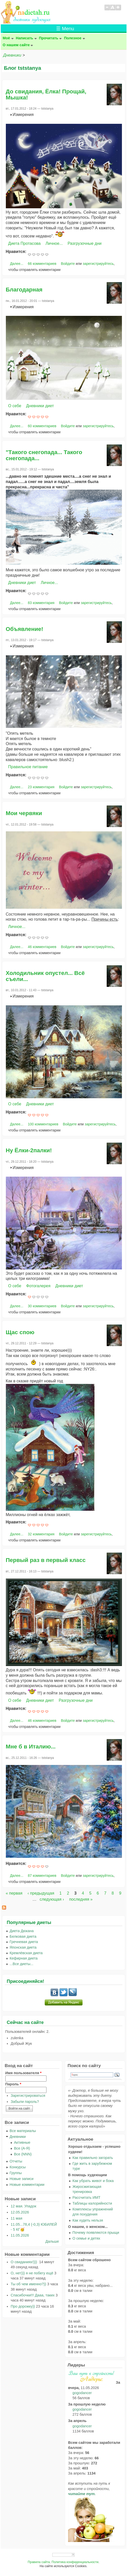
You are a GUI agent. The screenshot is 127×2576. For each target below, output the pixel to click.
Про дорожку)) (23, 2306)
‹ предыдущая (41, 1893)
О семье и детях (86, 2238)
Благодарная (24, 289)
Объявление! (24, 629)
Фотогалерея (38, 1286)
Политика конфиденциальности (75, 2562)
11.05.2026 (20, 2235)
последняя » (80, 1899)
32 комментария (41, 1534)
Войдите (68, 264)
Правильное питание (28, 767)
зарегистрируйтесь (98, 264)
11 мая (16, 2218)
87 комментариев (42, 1876)
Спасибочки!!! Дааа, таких (33, 2295)
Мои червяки (24, 813)
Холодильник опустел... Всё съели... (45, 976)
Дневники (12, 55)
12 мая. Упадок (23, 2206)
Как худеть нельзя (87, 2220)
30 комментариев (42, 1306)
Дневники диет (40, 406)
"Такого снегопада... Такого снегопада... (44, 455)
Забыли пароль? (25, 2102)
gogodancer (82, 2393)
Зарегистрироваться (28, 2095)
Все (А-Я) (22, 2148)
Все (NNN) (23, 2154)
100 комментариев (43, 1124)
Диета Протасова (24, 243)
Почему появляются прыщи (95, 2232)
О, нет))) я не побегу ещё (32, 2273)
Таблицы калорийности (92, 2203)
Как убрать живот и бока (93, 2181)
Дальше (52, 2241)
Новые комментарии (27, 2185)
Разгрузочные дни (85, 243)
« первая (14, 1893)
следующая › (52, 1899)
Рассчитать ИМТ (86, 2197)
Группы (16, 2173)
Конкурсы (18, 2167)
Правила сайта (39, 2562)
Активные (22, 2142)
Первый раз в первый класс (46, 1560)
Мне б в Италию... (31, 1746)
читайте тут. (82, 2494)
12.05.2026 (20, 2212)
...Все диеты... (22, 1964)
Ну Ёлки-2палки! (29, 1150)
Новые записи (22, 2179)
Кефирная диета (24, 1958)
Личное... (54, 243)
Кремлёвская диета (26, 1953)
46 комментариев (42, 947)
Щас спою (20, 1332)
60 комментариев (42, 426)
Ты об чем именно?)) (28, 2284)
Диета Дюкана (22, 1931)
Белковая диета (23, 1936)
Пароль (13, 2084)
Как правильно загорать (92, 2158)
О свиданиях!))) (24, 2262)
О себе (14, 406)
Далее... (16, 264)
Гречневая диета (24, 1942)
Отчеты (16, 2161)
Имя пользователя (23, 2073)
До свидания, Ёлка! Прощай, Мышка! (46, 94)
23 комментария (41, 787)
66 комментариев (42, 264)
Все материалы (23, 2131)
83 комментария (41, 603)
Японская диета (23, 1947)
